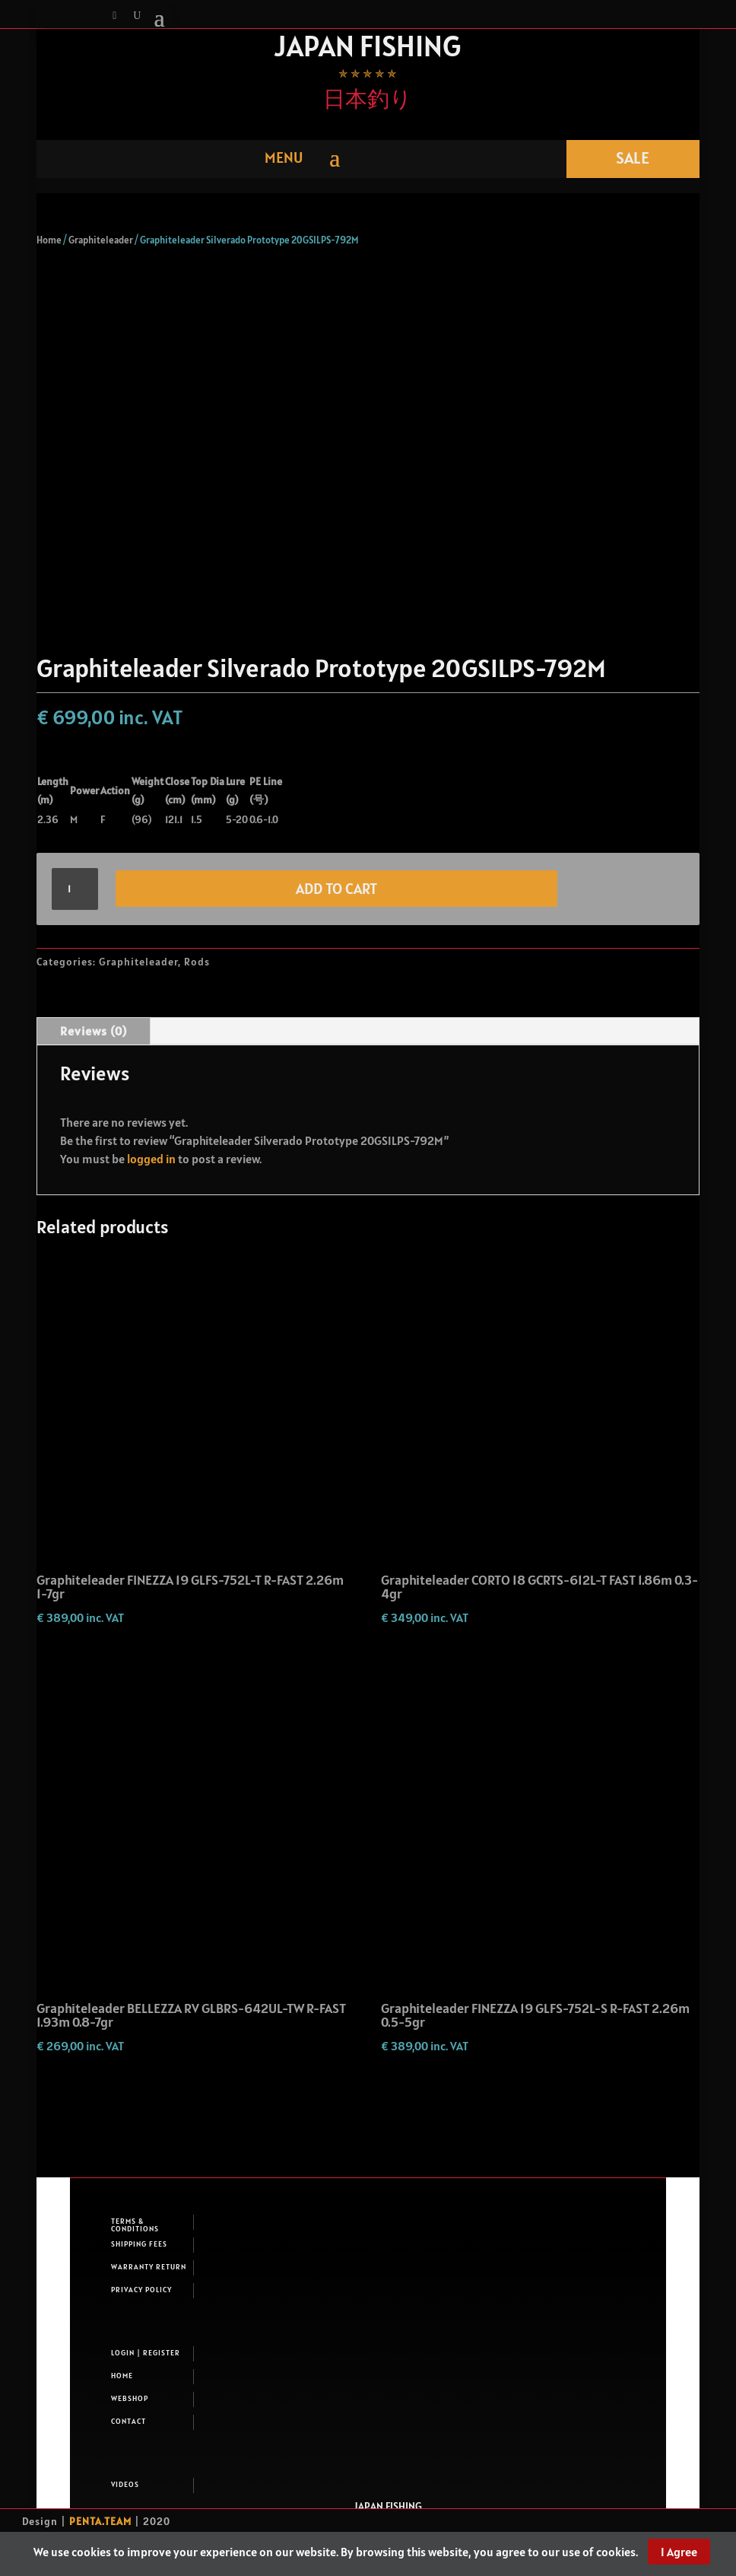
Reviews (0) (93, 1030)
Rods (197, 961)
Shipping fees (139, 2244)
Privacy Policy (141, 2290)
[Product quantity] (74, 889)
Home (49, 240)
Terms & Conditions (135, 2225)
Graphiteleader (100, 240)
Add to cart (336, 888)
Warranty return (148, 2267)
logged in (151, 1158)
